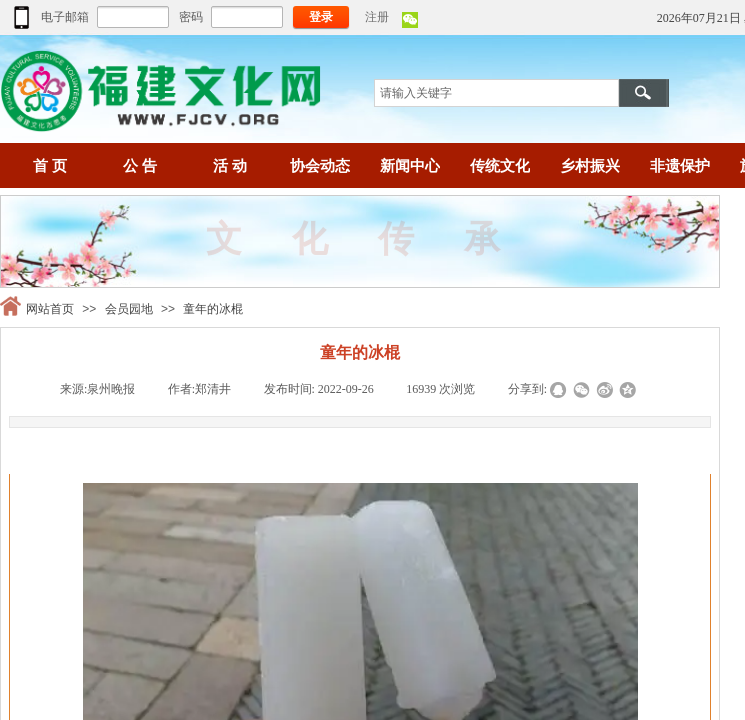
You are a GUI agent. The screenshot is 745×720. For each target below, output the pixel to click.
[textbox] (496, 93)
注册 (377, 17)
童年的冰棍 (213, 309)
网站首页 (50, 309)
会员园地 (129, 309)
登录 (321, 17)
